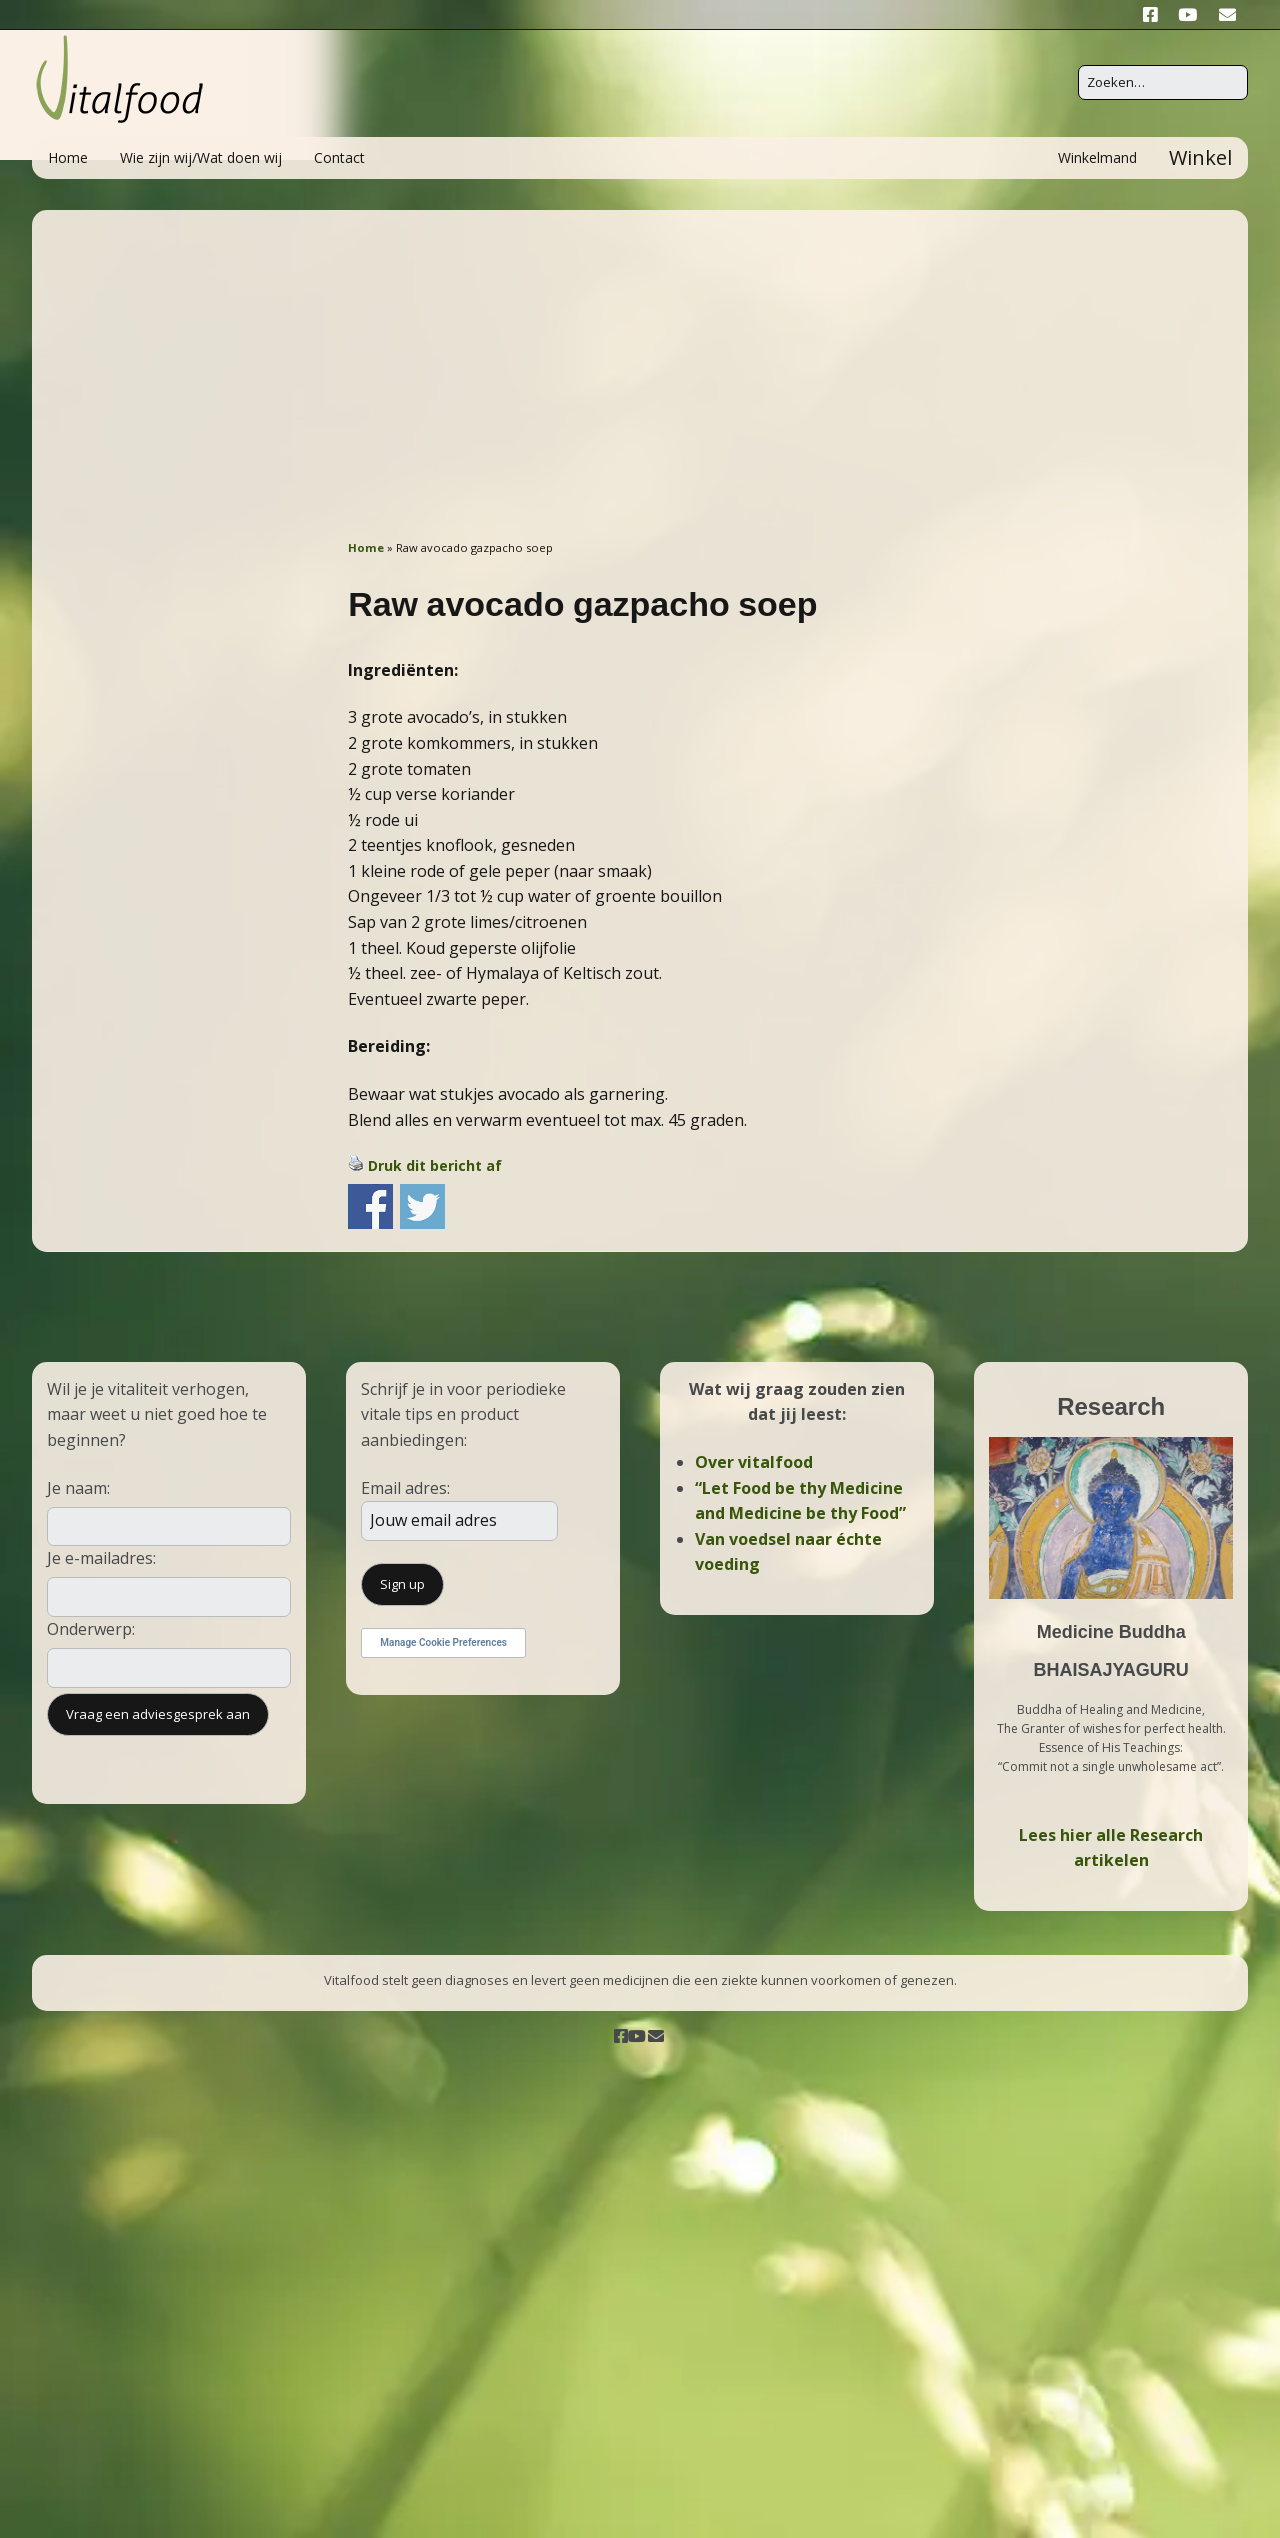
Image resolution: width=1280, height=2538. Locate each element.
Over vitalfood (754, 1462)
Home (68, 157)
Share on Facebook (370, 1206)
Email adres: (405, 1488)
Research (1111, 1406)
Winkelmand (1097, 157)
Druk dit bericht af (435, 1165)
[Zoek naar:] (1163, 82)
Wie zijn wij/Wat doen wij (201, 157)
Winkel (1200, 157)
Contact (339, 157)
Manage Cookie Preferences (443, 1642)
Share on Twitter (422, 1206)
